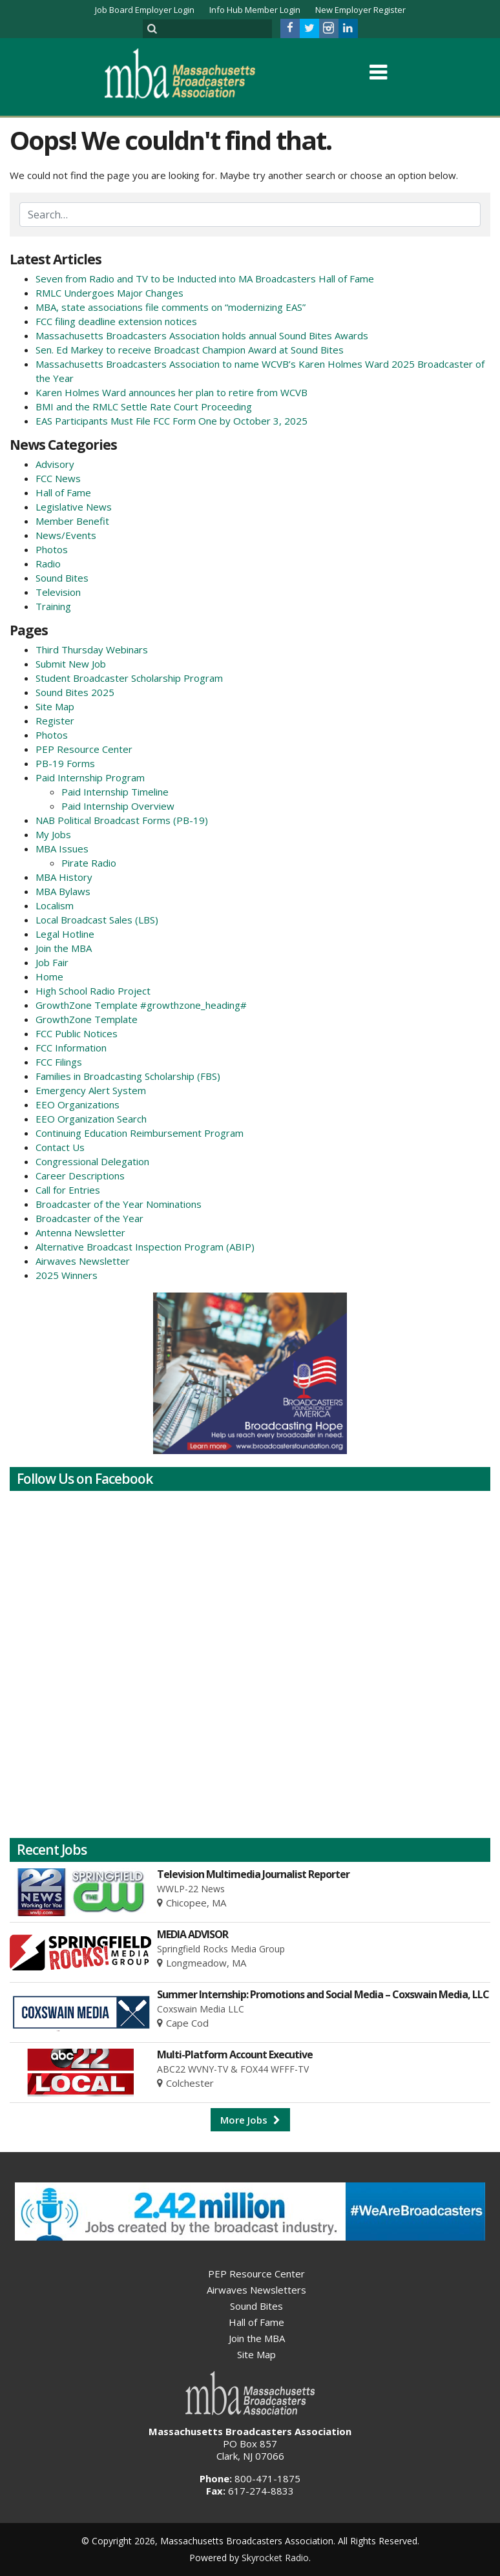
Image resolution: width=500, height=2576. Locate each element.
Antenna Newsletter (80, 1232)
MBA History (64, 877)
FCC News (58, 478)
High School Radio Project (93, 990)
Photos (52, 549)
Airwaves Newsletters (256, 2289)
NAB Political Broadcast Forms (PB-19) (122, 820)
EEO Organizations (78, 1104)
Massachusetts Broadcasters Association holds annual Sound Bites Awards (202, 335)
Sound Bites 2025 (75, 692)
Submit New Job (71, 663)
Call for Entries (68, 1189)
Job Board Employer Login (144, 10)
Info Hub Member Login (254, 10)
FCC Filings (59, 1061)
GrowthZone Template (87, 1019)
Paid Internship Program (90, 777)
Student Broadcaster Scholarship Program (129, 677)
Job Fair (52, 962)
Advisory (55, 464)
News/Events (66, 535)
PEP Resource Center (84, 749)
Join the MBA (64, 948)
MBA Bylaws (63, 891)
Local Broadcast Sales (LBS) (97, 919)
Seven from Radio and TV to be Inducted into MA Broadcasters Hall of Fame (205, 278)
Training (53, 606)
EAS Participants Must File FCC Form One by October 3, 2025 (171, 420)
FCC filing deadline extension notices (116, 321)
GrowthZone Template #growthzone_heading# (141, 1004)
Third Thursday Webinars (92, 649)
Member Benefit (72, 520)
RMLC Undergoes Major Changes (109, 292)
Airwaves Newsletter (83, 1260)
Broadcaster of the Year (89, 1218)
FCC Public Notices (77, 1033)
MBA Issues (62, 848)
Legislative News (74, 506)
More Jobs (250, 2119)
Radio (48, 563)
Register (55, 720)
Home (49, 976)
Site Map (55, 706)
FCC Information (71, 1047)
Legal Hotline (65, 933)
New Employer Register (360, 10)
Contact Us (60, 1147)
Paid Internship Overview (117, 805)
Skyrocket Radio (275, 2557)
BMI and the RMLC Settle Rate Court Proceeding (144, 406)
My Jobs (53, 834)
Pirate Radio (88, 862)
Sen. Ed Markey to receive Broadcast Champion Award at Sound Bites (190, 349)
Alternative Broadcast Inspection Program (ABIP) (145, 1246)
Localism (55, 905)
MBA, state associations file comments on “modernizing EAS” (171, 307)
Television (58, 592)
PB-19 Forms (65, 763)
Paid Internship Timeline (115, 791)
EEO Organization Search (91, 1118)
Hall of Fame (63, 492)
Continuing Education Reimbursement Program (140, 1132)
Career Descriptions (80, 1175)
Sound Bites (62, 577)
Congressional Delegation (92, 1161)
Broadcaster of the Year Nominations (119, 1204)
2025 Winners (67, 1275)
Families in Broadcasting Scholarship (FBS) (128, 1076)
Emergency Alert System (91, 1090)
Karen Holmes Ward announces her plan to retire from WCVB (171, 392)
